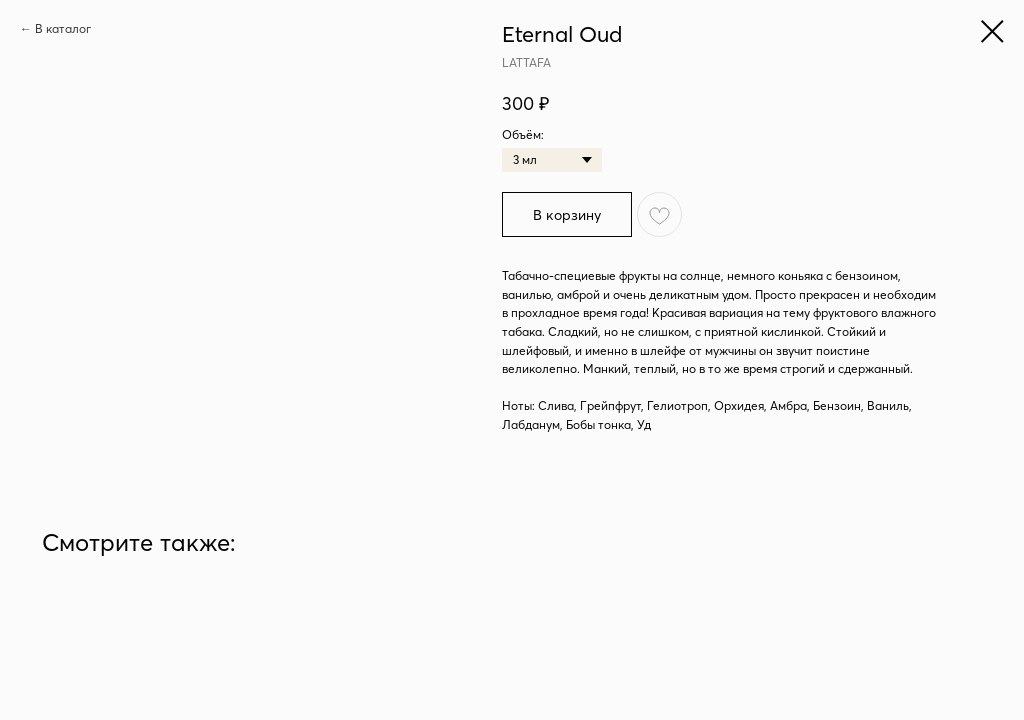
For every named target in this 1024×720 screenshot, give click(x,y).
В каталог (63, 28)
